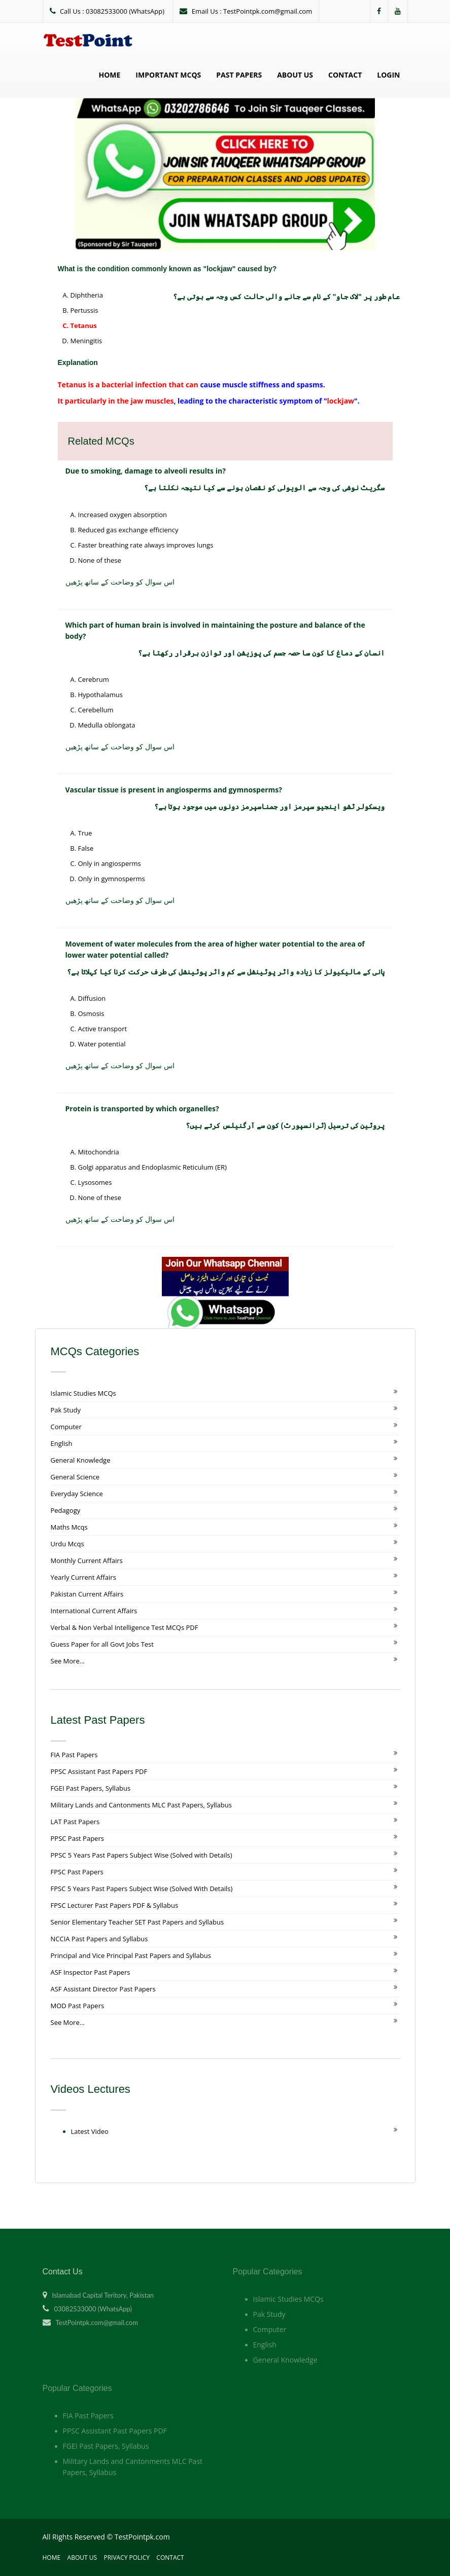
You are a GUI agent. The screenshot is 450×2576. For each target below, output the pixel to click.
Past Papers (239, 75)
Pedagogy (66, 1510)
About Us (295, 75)
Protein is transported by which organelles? (142, 1108)
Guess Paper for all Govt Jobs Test (102, 1644)
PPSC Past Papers (77, 1838)
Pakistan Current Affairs (87, 1594)
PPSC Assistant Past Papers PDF (99, 1771)
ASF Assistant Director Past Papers (103, 1988)
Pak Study (66, 1409)
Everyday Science (77, 1493)
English (62, 1443)
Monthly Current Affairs (87, 1560)
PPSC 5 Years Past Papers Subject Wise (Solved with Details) (141, 1855)
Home (109, 75)
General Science (75, 1476)
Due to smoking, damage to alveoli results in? (145, 471)
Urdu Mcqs (67, 1543)
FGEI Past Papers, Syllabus (91, 1788)
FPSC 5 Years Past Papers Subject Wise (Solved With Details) (142, 1888)
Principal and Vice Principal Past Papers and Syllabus (131, 1955)
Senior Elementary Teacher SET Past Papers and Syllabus (137, 1922)
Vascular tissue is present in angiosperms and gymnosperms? (173, 789)
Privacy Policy (126, 2557)
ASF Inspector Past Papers (90, 1972)
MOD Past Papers (78, 2005)
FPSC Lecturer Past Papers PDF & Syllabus (115, 1905)
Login (388, 75)
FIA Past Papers (74, 1754)
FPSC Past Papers (77, 1871)
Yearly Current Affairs (83, 1577)
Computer (66, 1426)
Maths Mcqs (69, 1527)
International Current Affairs (94, 1610)
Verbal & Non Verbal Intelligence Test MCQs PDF (124, 1627)
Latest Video (90, 2131)
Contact (345, 75)
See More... (68, 1660)
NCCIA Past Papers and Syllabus (99, 1938)
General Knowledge (81, 1460)
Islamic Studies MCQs (83, 1393)
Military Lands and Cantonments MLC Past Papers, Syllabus (141, 1804)
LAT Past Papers (75, 1821)
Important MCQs (168, 75)
